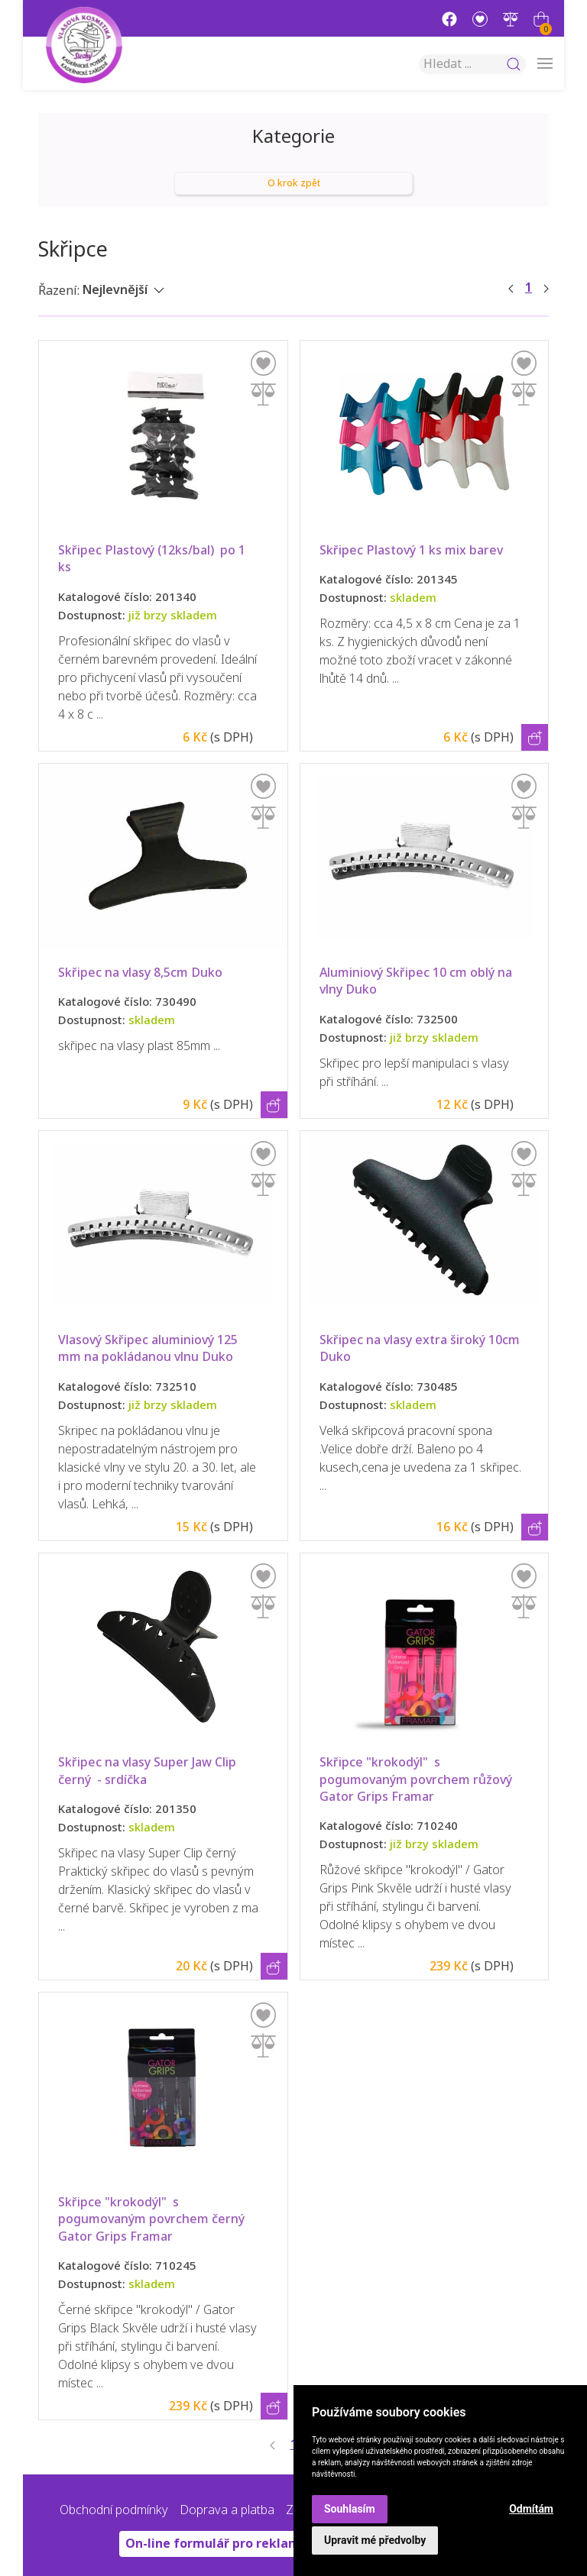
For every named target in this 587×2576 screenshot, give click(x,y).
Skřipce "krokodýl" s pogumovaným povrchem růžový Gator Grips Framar (417, 1779)
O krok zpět (294, 183)
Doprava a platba (227, 2510)
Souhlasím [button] (349, 2509)
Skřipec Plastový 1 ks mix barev (411, 550)
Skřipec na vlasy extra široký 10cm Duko (424, 1348)
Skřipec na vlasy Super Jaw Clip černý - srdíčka (148, 1770)
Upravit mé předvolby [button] (375, 2540)
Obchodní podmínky (114, 2510)
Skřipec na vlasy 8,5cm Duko (140, 972)
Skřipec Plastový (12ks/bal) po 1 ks (153, 558)
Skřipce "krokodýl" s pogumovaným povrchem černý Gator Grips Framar (153, 2219)
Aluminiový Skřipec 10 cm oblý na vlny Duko (417, 981)
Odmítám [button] (531, 2509)
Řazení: (58, 290)
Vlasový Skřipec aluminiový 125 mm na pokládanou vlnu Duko (149, 1348)
